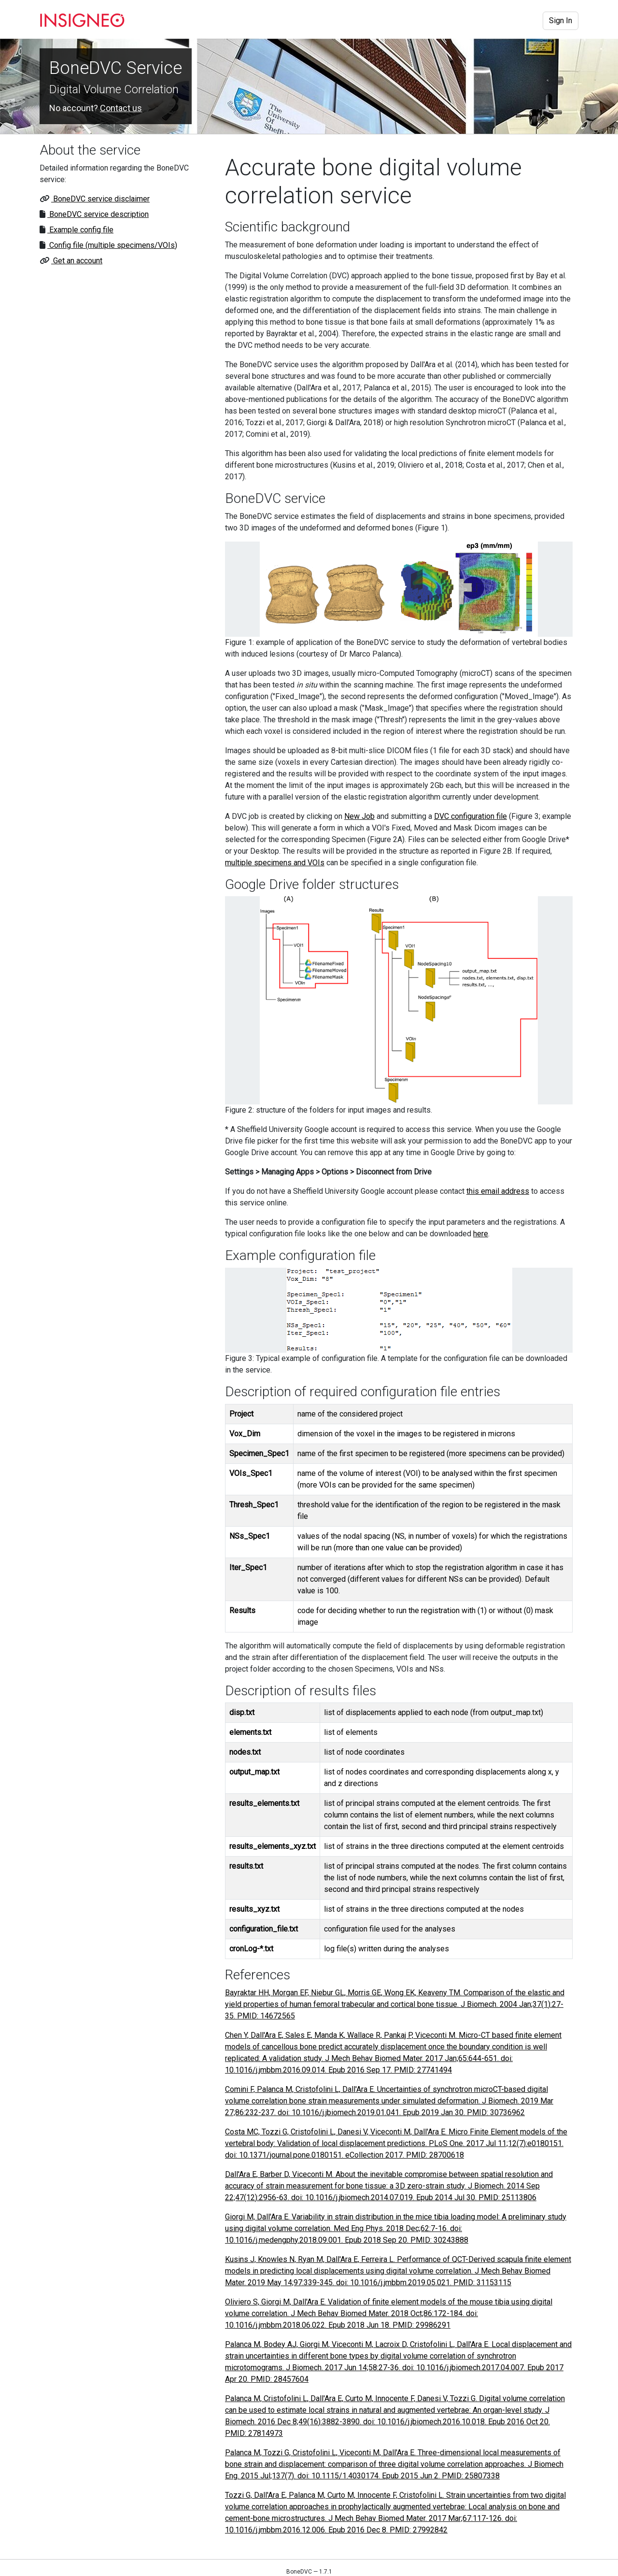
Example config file (80, 229)
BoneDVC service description (98, 214)
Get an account (76, 260)
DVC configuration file (470, 816)
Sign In (560, 20)
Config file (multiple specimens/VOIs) (112, 245)
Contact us (121, 108)
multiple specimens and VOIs (274, 862)
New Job (359, 816)
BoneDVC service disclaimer (100, 198)
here (480, 1233)
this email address (497, 1191)
